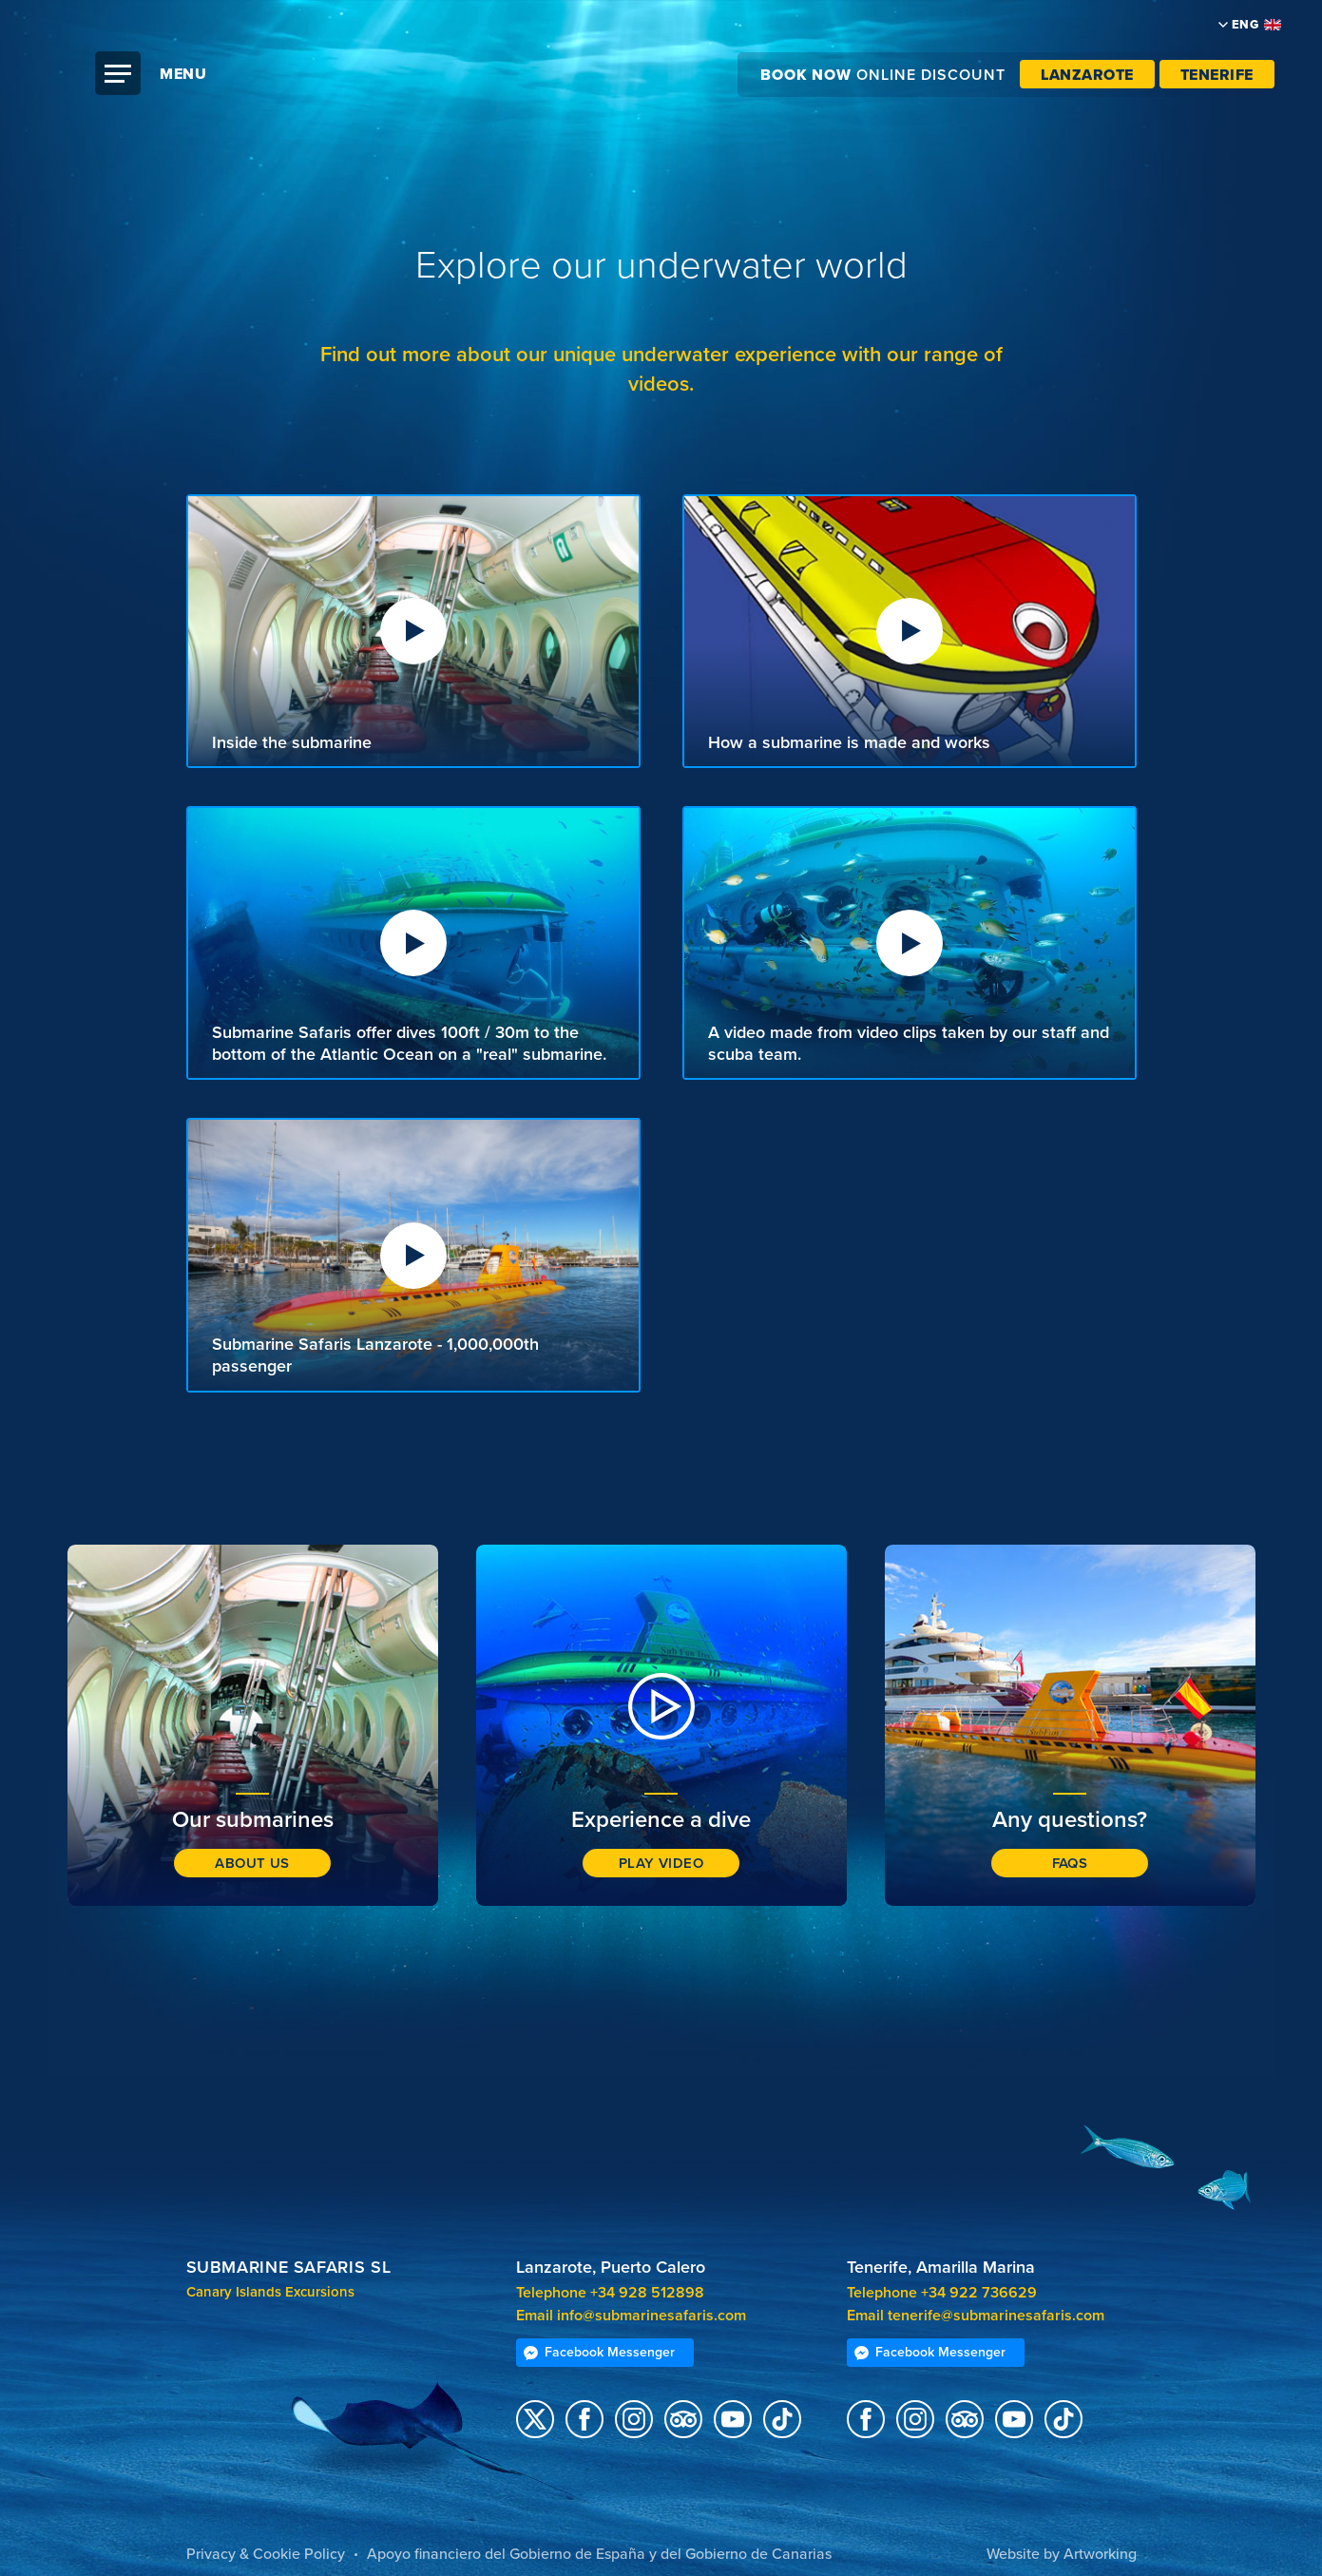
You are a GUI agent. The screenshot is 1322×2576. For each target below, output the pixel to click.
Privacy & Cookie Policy (265, 2554)
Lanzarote (1087, 75)
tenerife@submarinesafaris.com (996, 2315)
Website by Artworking (1062, 2554)
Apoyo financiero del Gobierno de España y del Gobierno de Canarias (599, 2554)
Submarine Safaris (670, 113)
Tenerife (1217, 75)
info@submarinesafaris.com (651, 2315)
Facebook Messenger (599, 2352)
